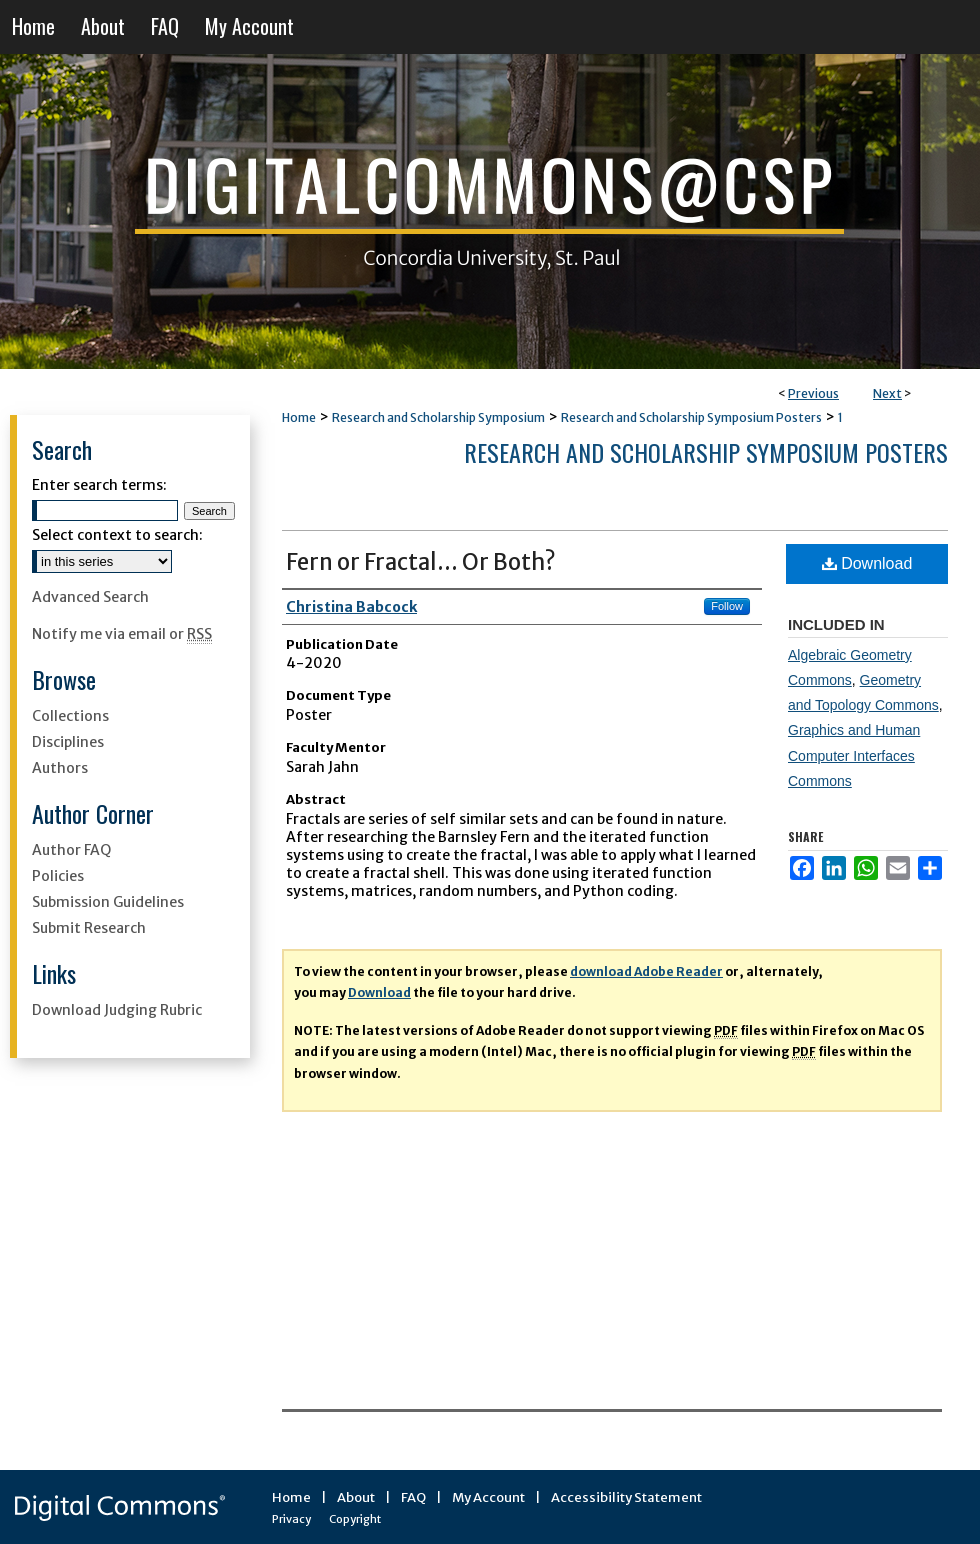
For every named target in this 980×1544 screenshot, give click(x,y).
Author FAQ (71, 850)
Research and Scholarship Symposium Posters (691, 417)
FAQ (413, 1497)
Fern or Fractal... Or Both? (421, 562)
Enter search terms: (99, 485)
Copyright (355, 1519)
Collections (70, 716)
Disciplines (68, 742)
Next (887, 393)
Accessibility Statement (626, 1497)
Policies (58, 876)
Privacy (291, 1519)
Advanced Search (90, 597)
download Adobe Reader (646, 971)
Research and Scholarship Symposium (438, 417)
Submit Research (89, 928)
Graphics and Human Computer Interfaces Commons (854, 755)
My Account (488, 1497)
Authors (60, 768)
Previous (813, 393)
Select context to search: (117, 535)
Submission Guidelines (108, 902)
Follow (727, 606)
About (356, 1497)
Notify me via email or (122, 634)
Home (299, 417)
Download (867, 563)
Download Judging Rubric (117, 1010)
